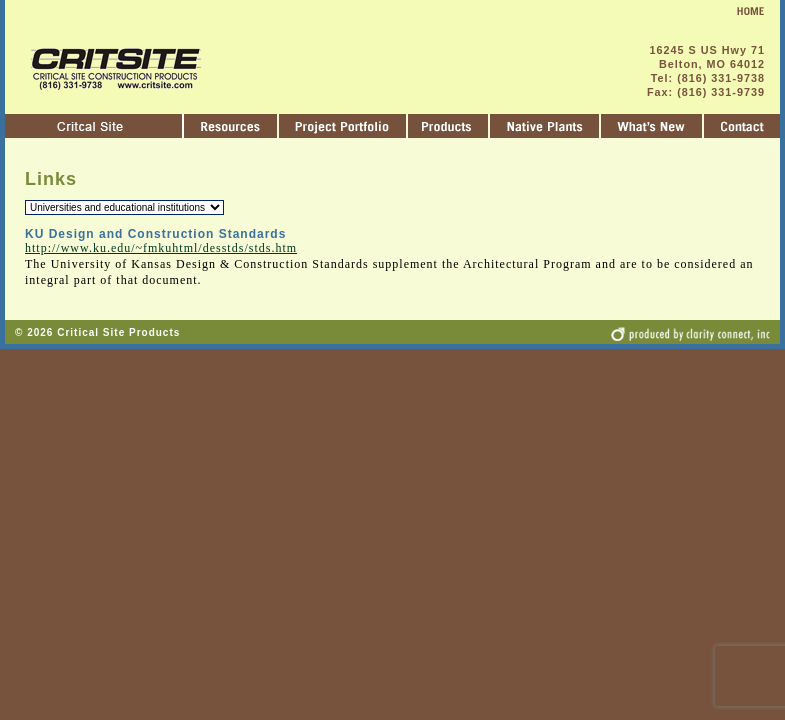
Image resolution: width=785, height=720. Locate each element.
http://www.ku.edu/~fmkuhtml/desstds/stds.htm (161, 248)
